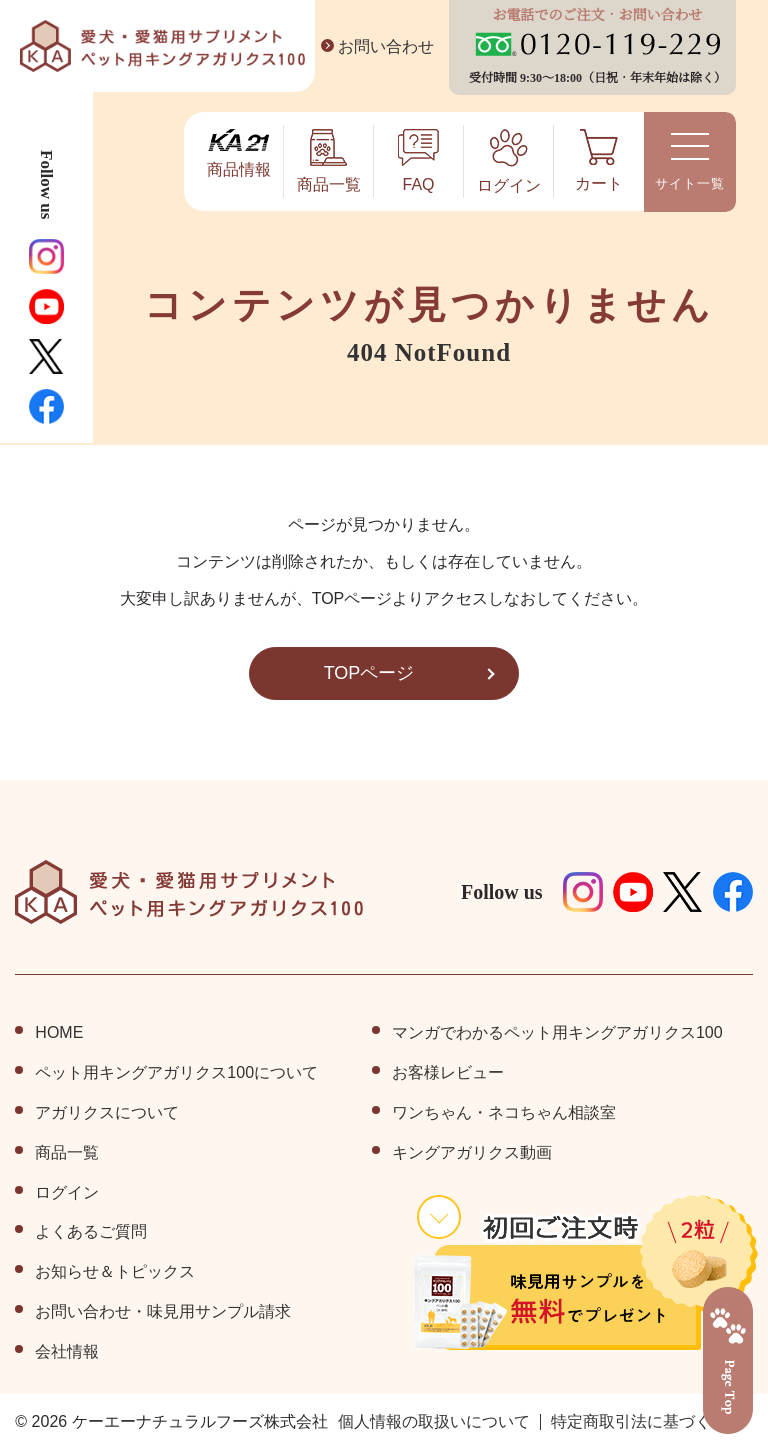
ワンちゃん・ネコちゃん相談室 (504, 1113)
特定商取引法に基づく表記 (647, 1422)
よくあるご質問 (91, 1232)
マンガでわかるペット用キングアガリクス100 (557, 1033)
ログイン (67, 1193)
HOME (58, 1033)
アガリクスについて (107, 1113)
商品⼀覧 (67, 1153)
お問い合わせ (373, 47)
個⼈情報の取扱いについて (434, 1422)
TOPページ (369, 673)
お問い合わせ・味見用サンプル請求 (163, 1312)
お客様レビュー (448, 1073)
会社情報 (67, 1352)
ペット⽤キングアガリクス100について (176, 1073)
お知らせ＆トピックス (115, 1272)
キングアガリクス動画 (472, 1153)
